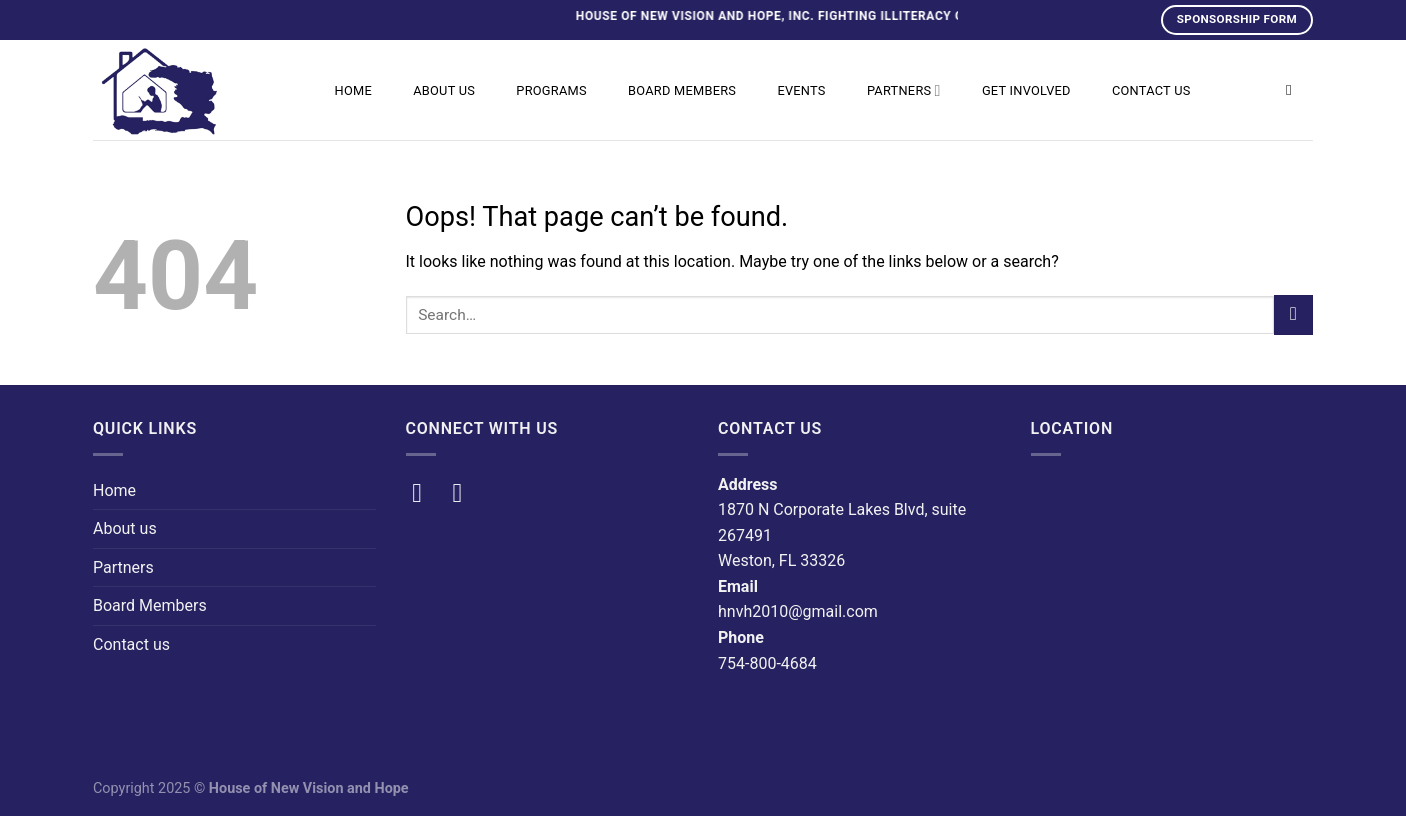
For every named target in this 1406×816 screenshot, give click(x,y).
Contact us (1151, 90)
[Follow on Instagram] (466, 493)
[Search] (1293, 90)
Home (353, 90)
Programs (551, 90)
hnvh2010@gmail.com (798, 611)
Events (801, 90)
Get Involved (1026, 90)
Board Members (682, 90)
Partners (904, 90)
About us (444, 90)
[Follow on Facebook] (425, 493)
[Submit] (1293, 314)
